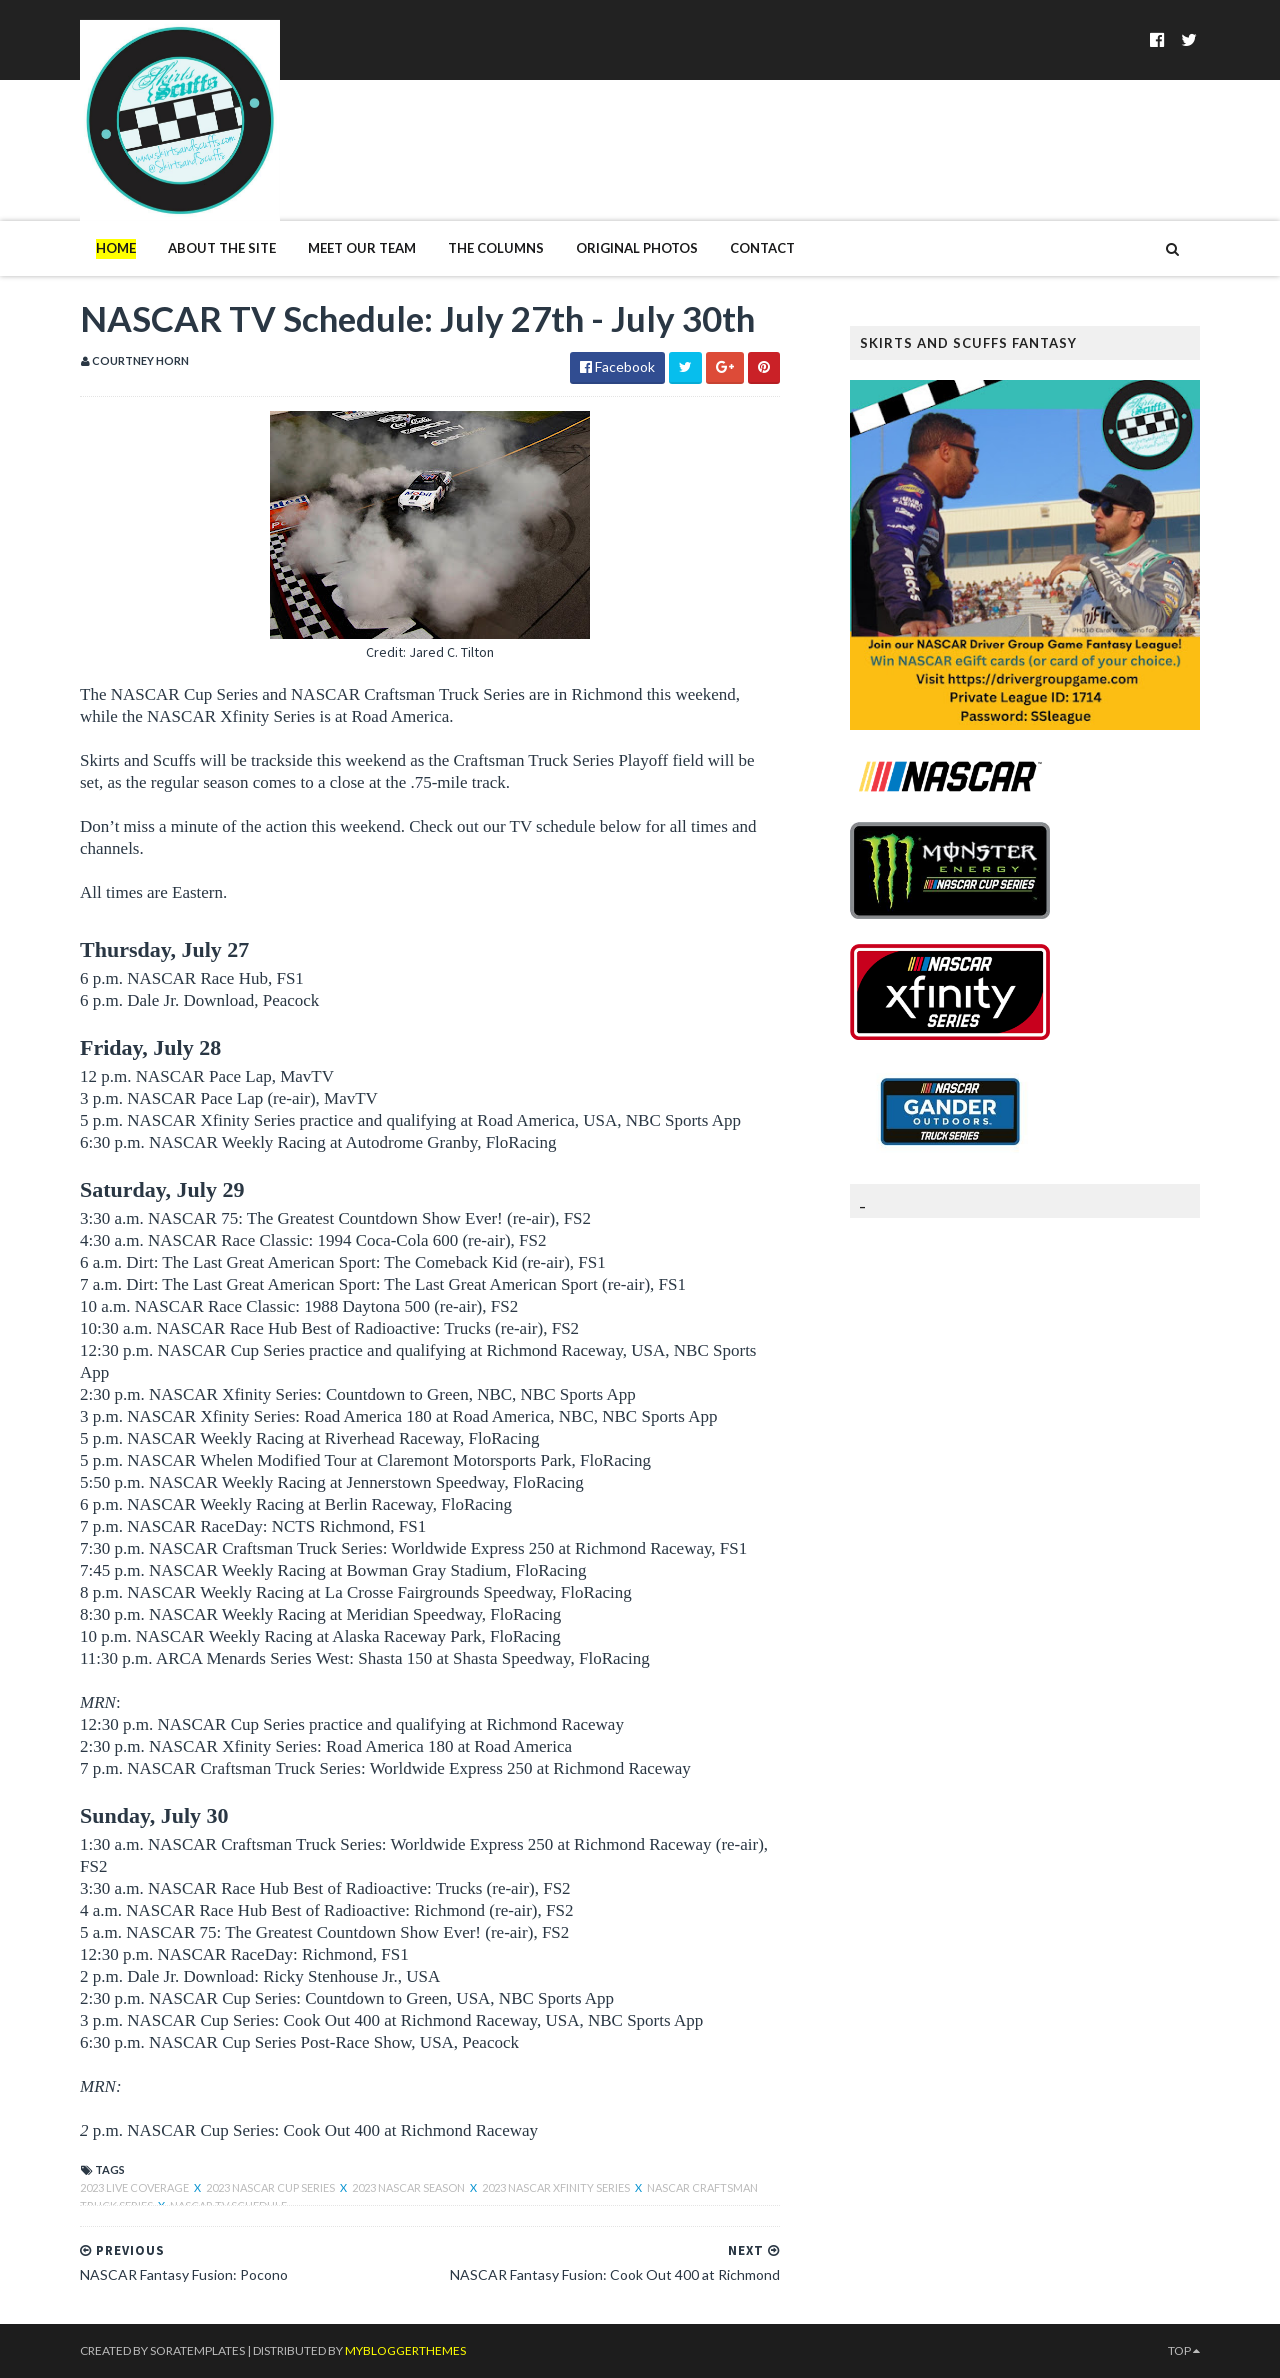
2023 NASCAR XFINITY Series (557, 2187)
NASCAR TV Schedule (228, 2205)
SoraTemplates (197, 2350)
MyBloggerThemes (405, 2350)
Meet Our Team (362, 248)
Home (116, 248)
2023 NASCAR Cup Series (271, 2187)
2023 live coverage (135, 2187)
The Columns (496, 248)
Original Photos (637, 248)
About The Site (222, 248)
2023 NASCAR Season (409, 2187)
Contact (762, 248)
